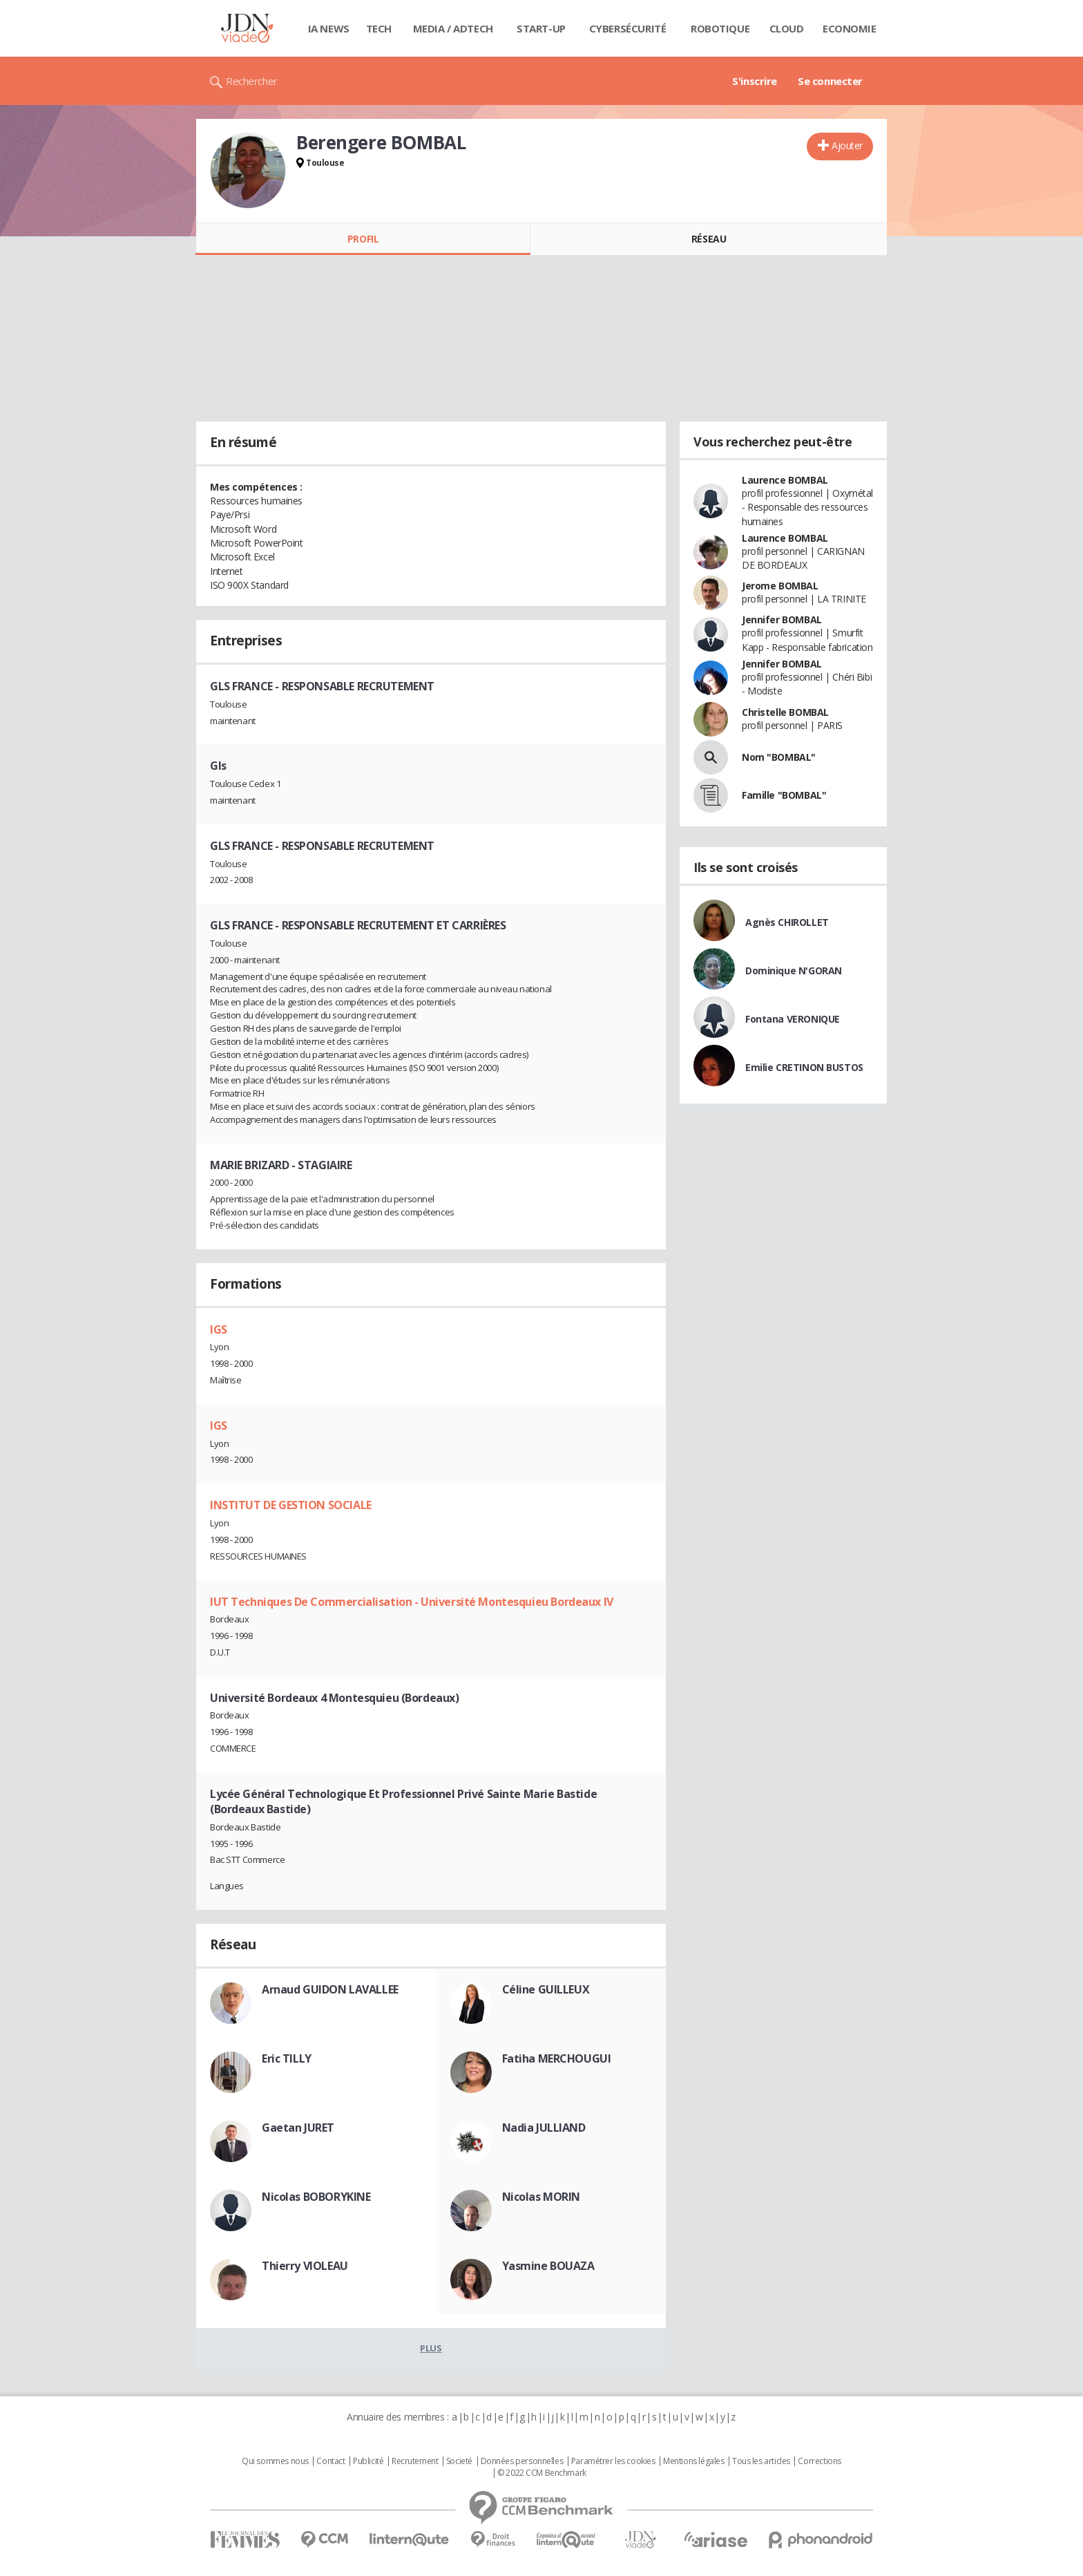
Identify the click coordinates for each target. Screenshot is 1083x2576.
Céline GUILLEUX (546, 1989)
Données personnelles (522, 2461)
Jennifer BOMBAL (782, 619)
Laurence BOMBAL (785, 479)
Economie (849, 28)
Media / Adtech (453, 28)
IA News (328, 28)
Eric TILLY (287, 2058)
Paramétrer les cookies (613, 2461)
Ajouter (847, 145)
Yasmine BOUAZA (548, 2265)
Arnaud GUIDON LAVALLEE (330, 1989)
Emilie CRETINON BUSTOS (804, 1067)
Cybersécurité (628, 28)
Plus (430, 2348)
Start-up (541, 28)
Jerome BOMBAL (780, 585)
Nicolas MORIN (541, 2196)
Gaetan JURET (298, 2127)
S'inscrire (754, 81)
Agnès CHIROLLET (787, 922)
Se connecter (830, 81)
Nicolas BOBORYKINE (316, 2196)
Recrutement (415, 2461)
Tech (379, 28)
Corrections (819, 2461)
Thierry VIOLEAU (305, 2265)
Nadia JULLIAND (544, 2127)
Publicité (368, 2461)
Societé (459, 2461)
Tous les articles (761, 2461)
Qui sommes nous (275, 2461)
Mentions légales (693, 2461)
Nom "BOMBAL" (779, 757)
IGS (218, 1329)
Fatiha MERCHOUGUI (556, 2058)
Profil (362, 238)
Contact (330, 2461)
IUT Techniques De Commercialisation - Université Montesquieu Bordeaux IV (411, 1601)
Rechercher (252, 81)
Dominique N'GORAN (793, 970)
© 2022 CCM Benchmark (541, 2473)
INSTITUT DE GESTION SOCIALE (291, 1505)
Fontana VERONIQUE (792, 1018)
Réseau (708, 238)
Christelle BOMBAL (785, 712)
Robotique (720, 28)
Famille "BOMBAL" (784, 795)
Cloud (786, 28)
